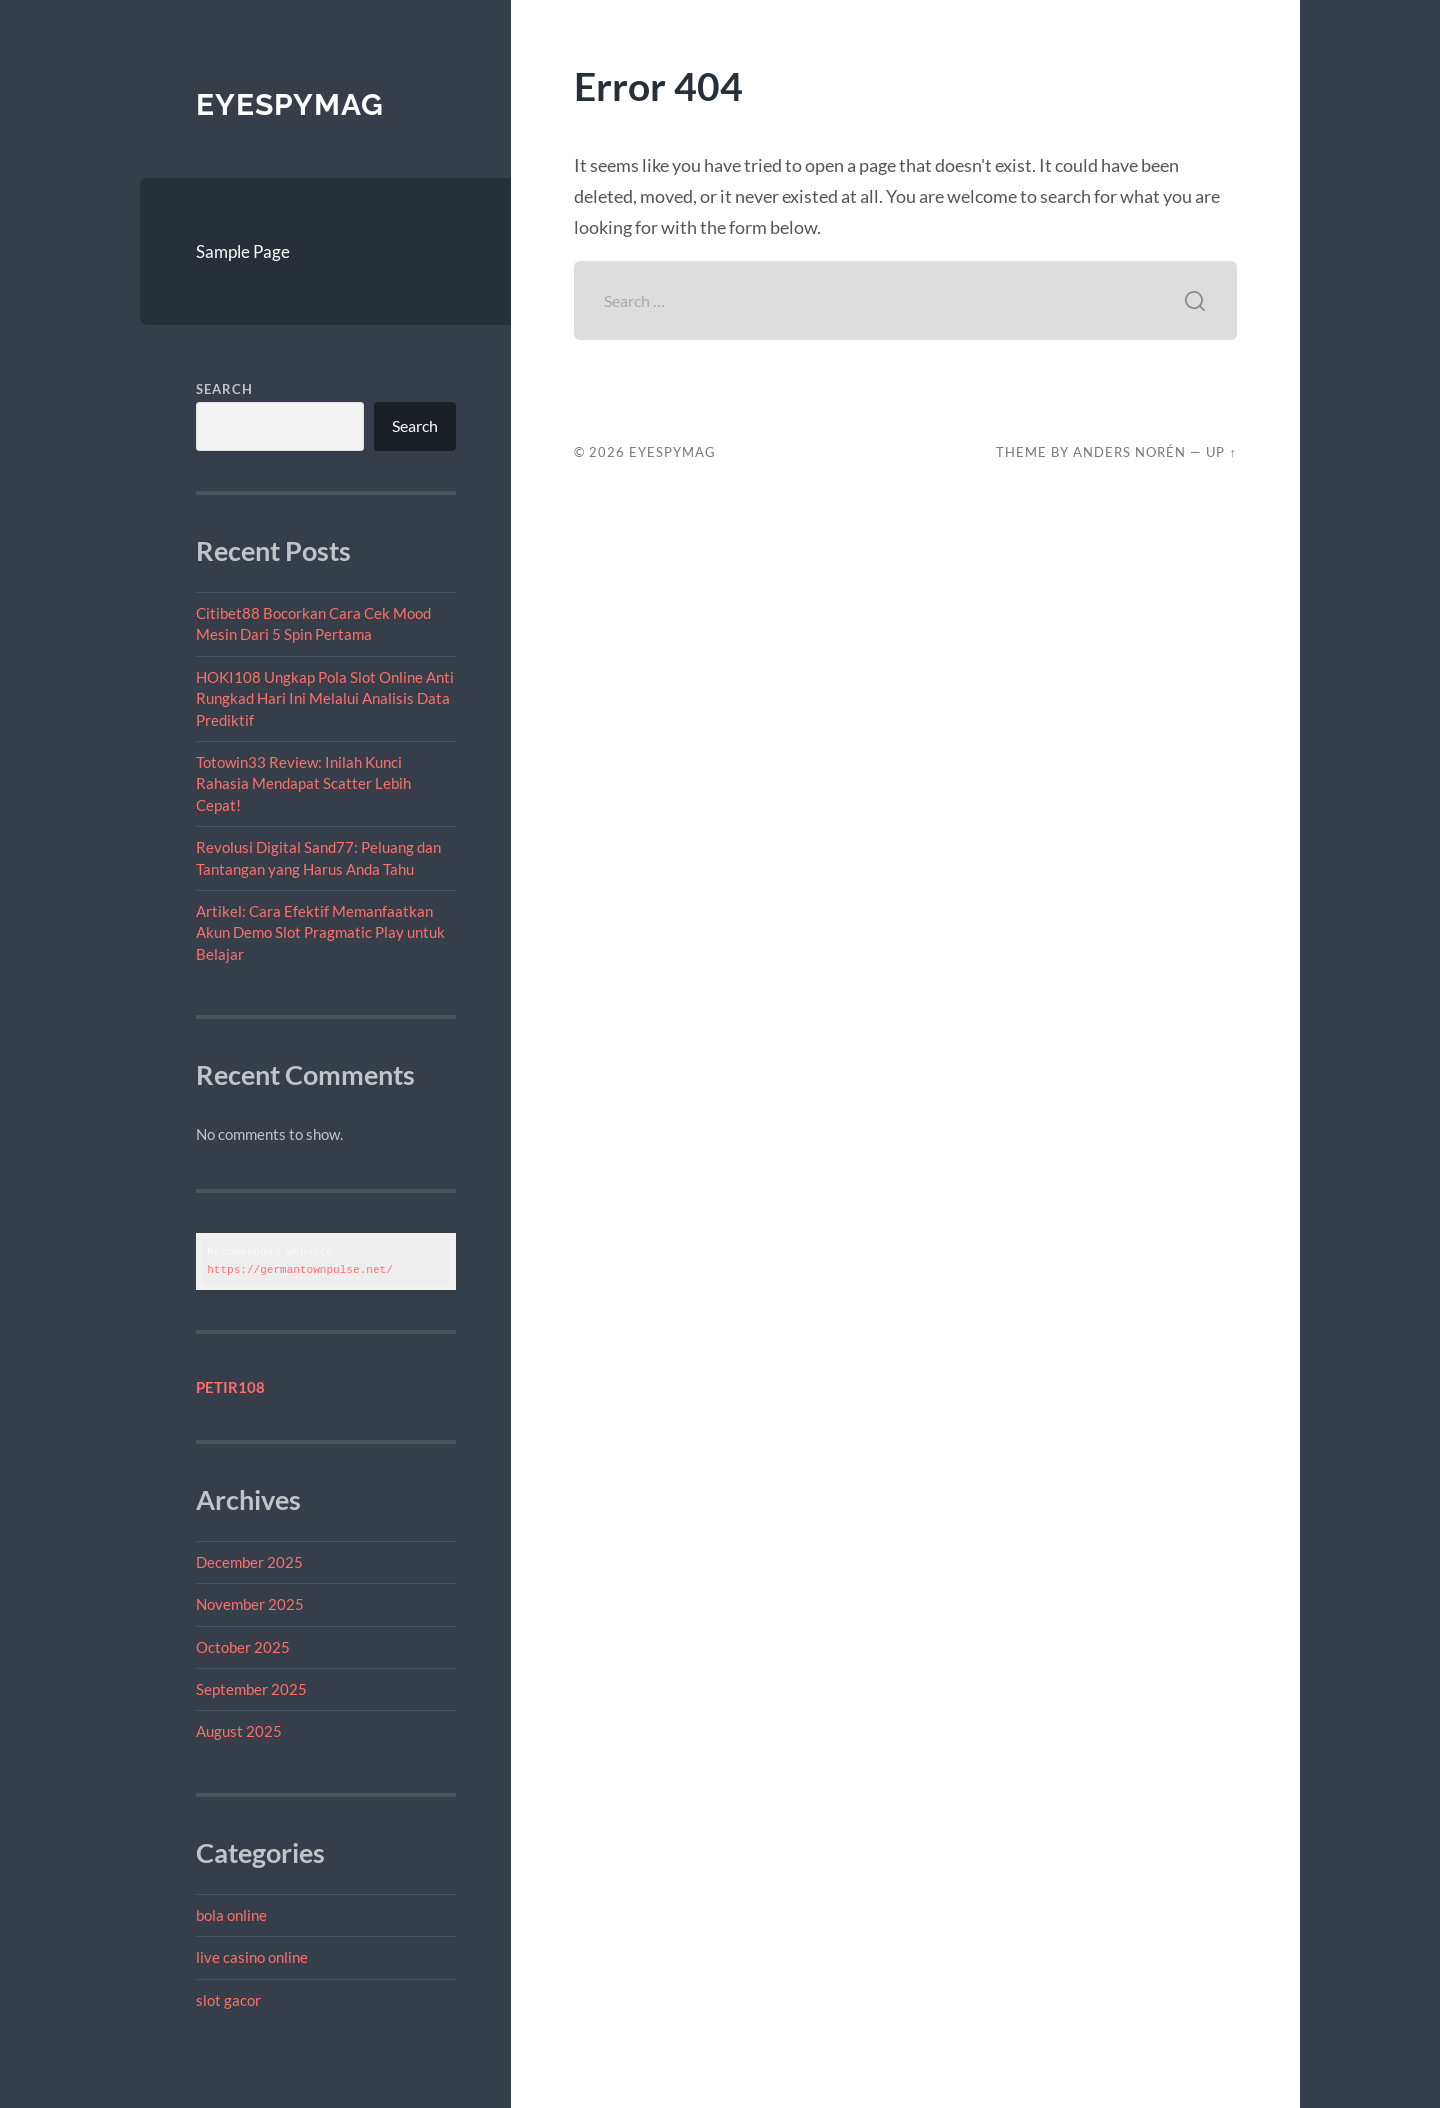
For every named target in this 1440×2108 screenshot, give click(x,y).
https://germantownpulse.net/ (300, 1269)
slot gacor (228, 2000)
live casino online (252, 1957)
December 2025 (249, 1562)
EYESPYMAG (290, 104)
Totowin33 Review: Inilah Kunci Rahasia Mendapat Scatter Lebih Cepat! (303, 783)
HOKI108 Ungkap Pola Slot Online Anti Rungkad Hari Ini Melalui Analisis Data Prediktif (325, 698)
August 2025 (239, 1731)
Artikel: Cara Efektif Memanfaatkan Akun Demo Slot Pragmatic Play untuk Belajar (320, 932)
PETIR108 (230, 1387)
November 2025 (250, 1604)
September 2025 (251, 1689)
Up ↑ (1221, 452)
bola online (231, 1915)
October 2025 (243, 1647)
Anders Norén (1129, 452)
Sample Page (243, 251)
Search (224, 389)
